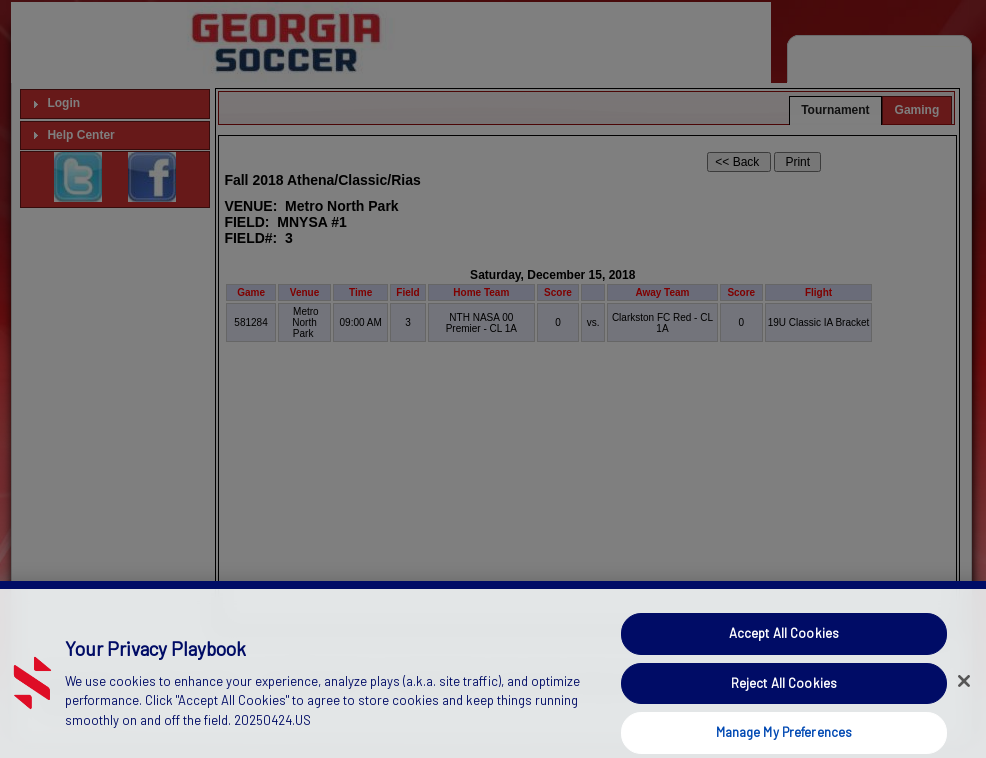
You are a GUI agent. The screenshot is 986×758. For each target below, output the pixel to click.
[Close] (964, 700)
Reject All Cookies (784, 701)
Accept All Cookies (784, 652)
